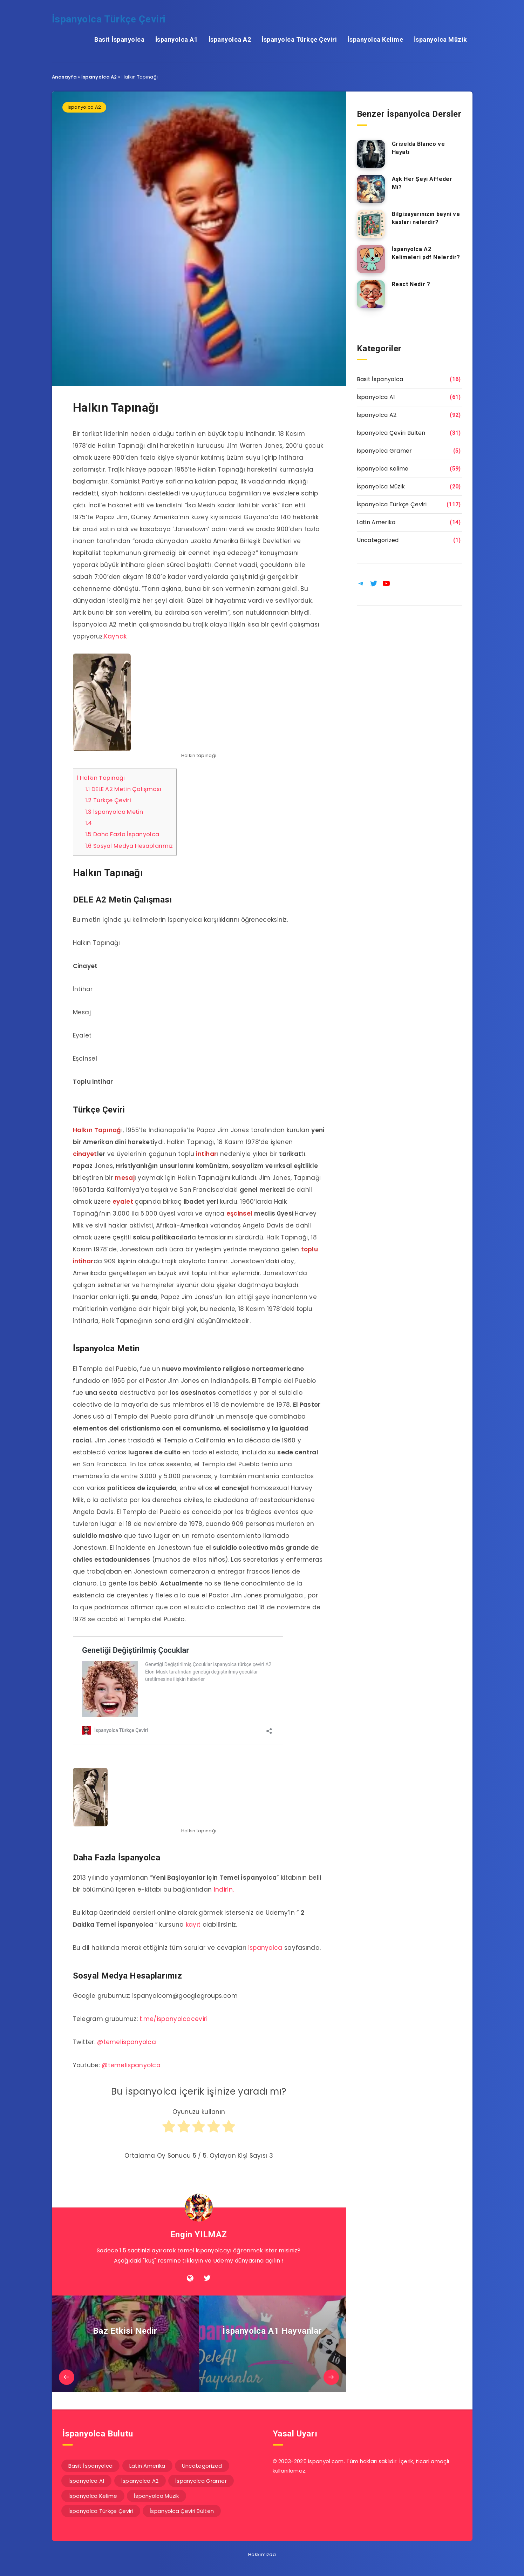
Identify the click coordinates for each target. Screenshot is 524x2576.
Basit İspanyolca (119, 39)
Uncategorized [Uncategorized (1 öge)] (202, 2465)
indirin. (224, 1889)
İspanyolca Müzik (440, 39)
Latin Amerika (376, 522)
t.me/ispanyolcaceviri (173, 2019)
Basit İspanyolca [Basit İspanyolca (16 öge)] (90, 2465)
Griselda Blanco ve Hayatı (418, 148)
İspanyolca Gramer (384, 451)
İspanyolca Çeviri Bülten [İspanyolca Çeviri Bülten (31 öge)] (182, 2511)
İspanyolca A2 (230, 39)
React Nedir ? (411, 284)
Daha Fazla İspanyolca (122, 834)
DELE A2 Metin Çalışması (123, 789)
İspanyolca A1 (176, 39)
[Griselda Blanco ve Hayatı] (371, 154)
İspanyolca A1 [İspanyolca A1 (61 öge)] (86, 2480)
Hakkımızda (262, 2554)
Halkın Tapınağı (101, 778)
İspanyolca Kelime (375, 39)
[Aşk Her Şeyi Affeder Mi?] (371, 189)
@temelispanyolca (126, 2042)
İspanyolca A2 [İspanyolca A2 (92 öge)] (140, 2480)
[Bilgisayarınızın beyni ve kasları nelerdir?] (371, 224)
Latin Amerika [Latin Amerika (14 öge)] (147, 2465)
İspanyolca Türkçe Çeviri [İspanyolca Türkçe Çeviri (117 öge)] (100, 2511)
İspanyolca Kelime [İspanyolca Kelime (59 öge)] (92, 2496)
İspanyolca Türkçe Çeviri (109, 19)
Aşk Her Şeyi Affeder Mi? (422, 183)
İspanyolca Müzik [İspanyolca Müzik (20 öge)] (156, 2496)
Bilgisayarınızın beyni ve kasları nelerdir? (426, 218)
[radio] (168, 2129)
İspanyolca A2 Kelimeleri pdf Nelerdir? (426, 253)
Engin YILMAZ (198, 2234)
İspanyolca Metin (114, 812)
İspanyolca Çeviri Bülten (391, 433)
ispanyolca (265, 1947)
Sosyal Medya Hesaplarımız (129, 846)
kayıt (193, 1924)
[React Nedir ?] (371, 294)
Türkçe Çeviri (108, 800)
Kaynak (115, 636)
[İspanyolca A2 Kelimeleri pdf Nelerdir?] (371, 259)
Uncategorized (378, 540)
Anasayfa (64, 77)
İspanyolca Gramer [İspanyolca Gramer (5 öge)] (201, 2480)
